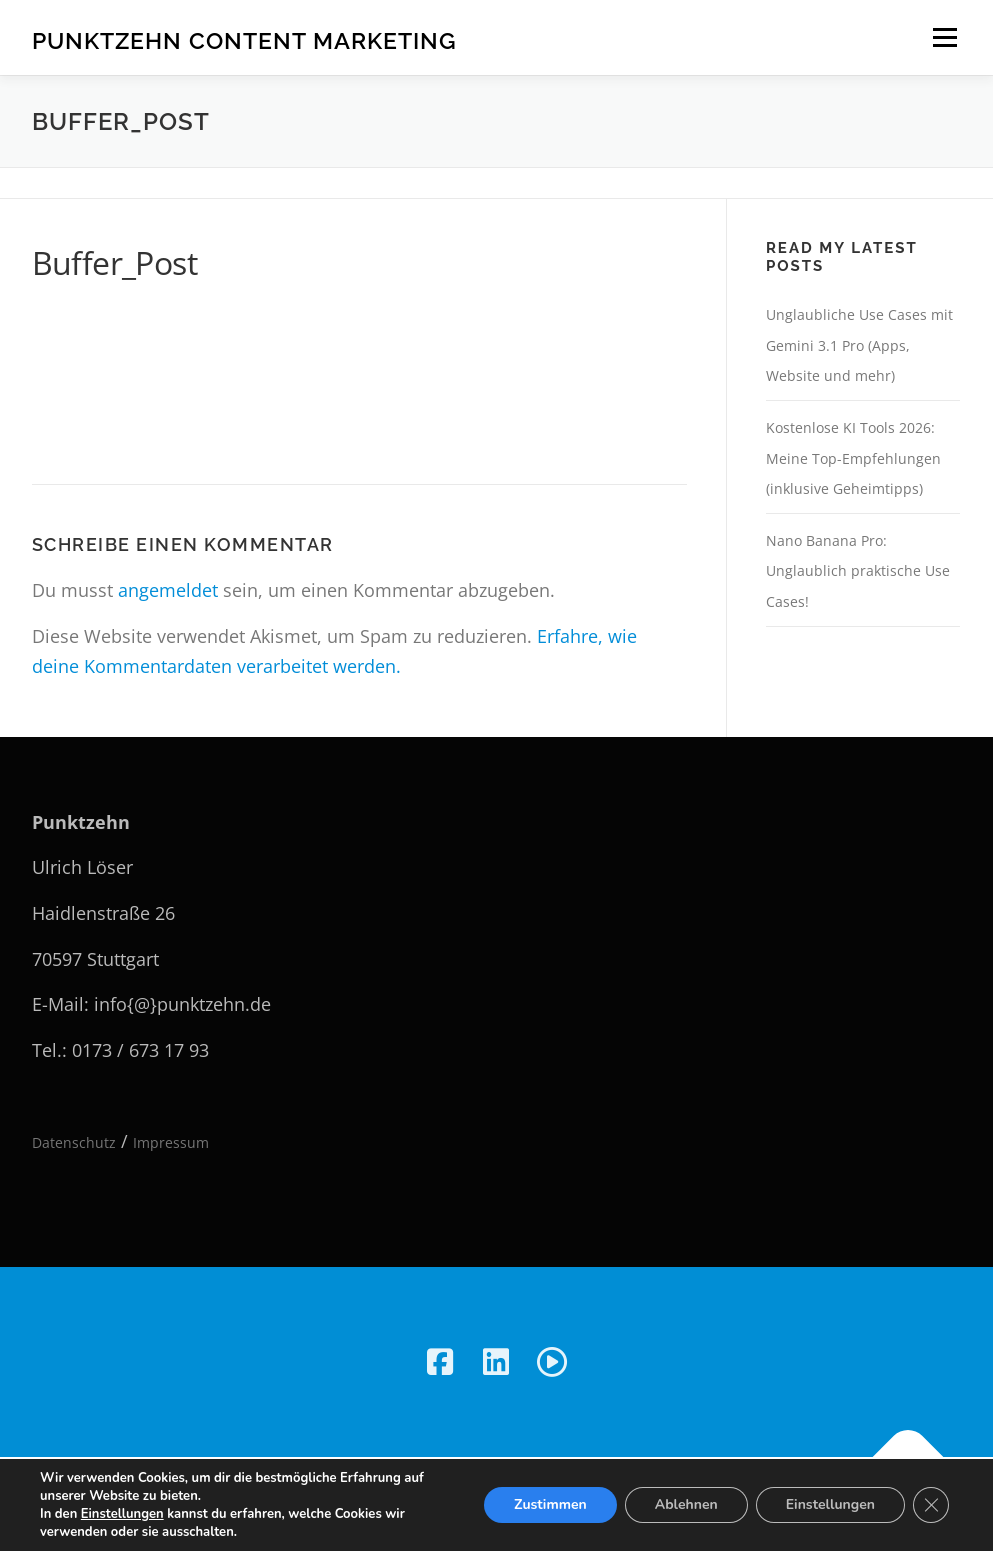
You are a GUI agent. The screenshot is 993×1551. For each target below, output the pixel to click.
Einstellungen (122, 1514)
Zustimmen (550, 1504)
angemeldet (168, 590)
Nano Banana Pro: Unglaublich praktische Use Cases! (858, 571)
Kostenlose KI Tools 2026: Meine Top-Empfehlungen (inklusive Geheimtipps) (853, 458)
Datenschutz (74, 1142)
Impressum (171, 1142)
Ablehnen (686, 1504)
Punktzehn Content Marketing (244, 40)
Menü (944, 37)
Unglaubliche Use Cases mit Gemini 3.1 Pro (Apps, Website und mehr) (859, 345)
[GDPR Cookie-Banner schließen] (931, 1505)
